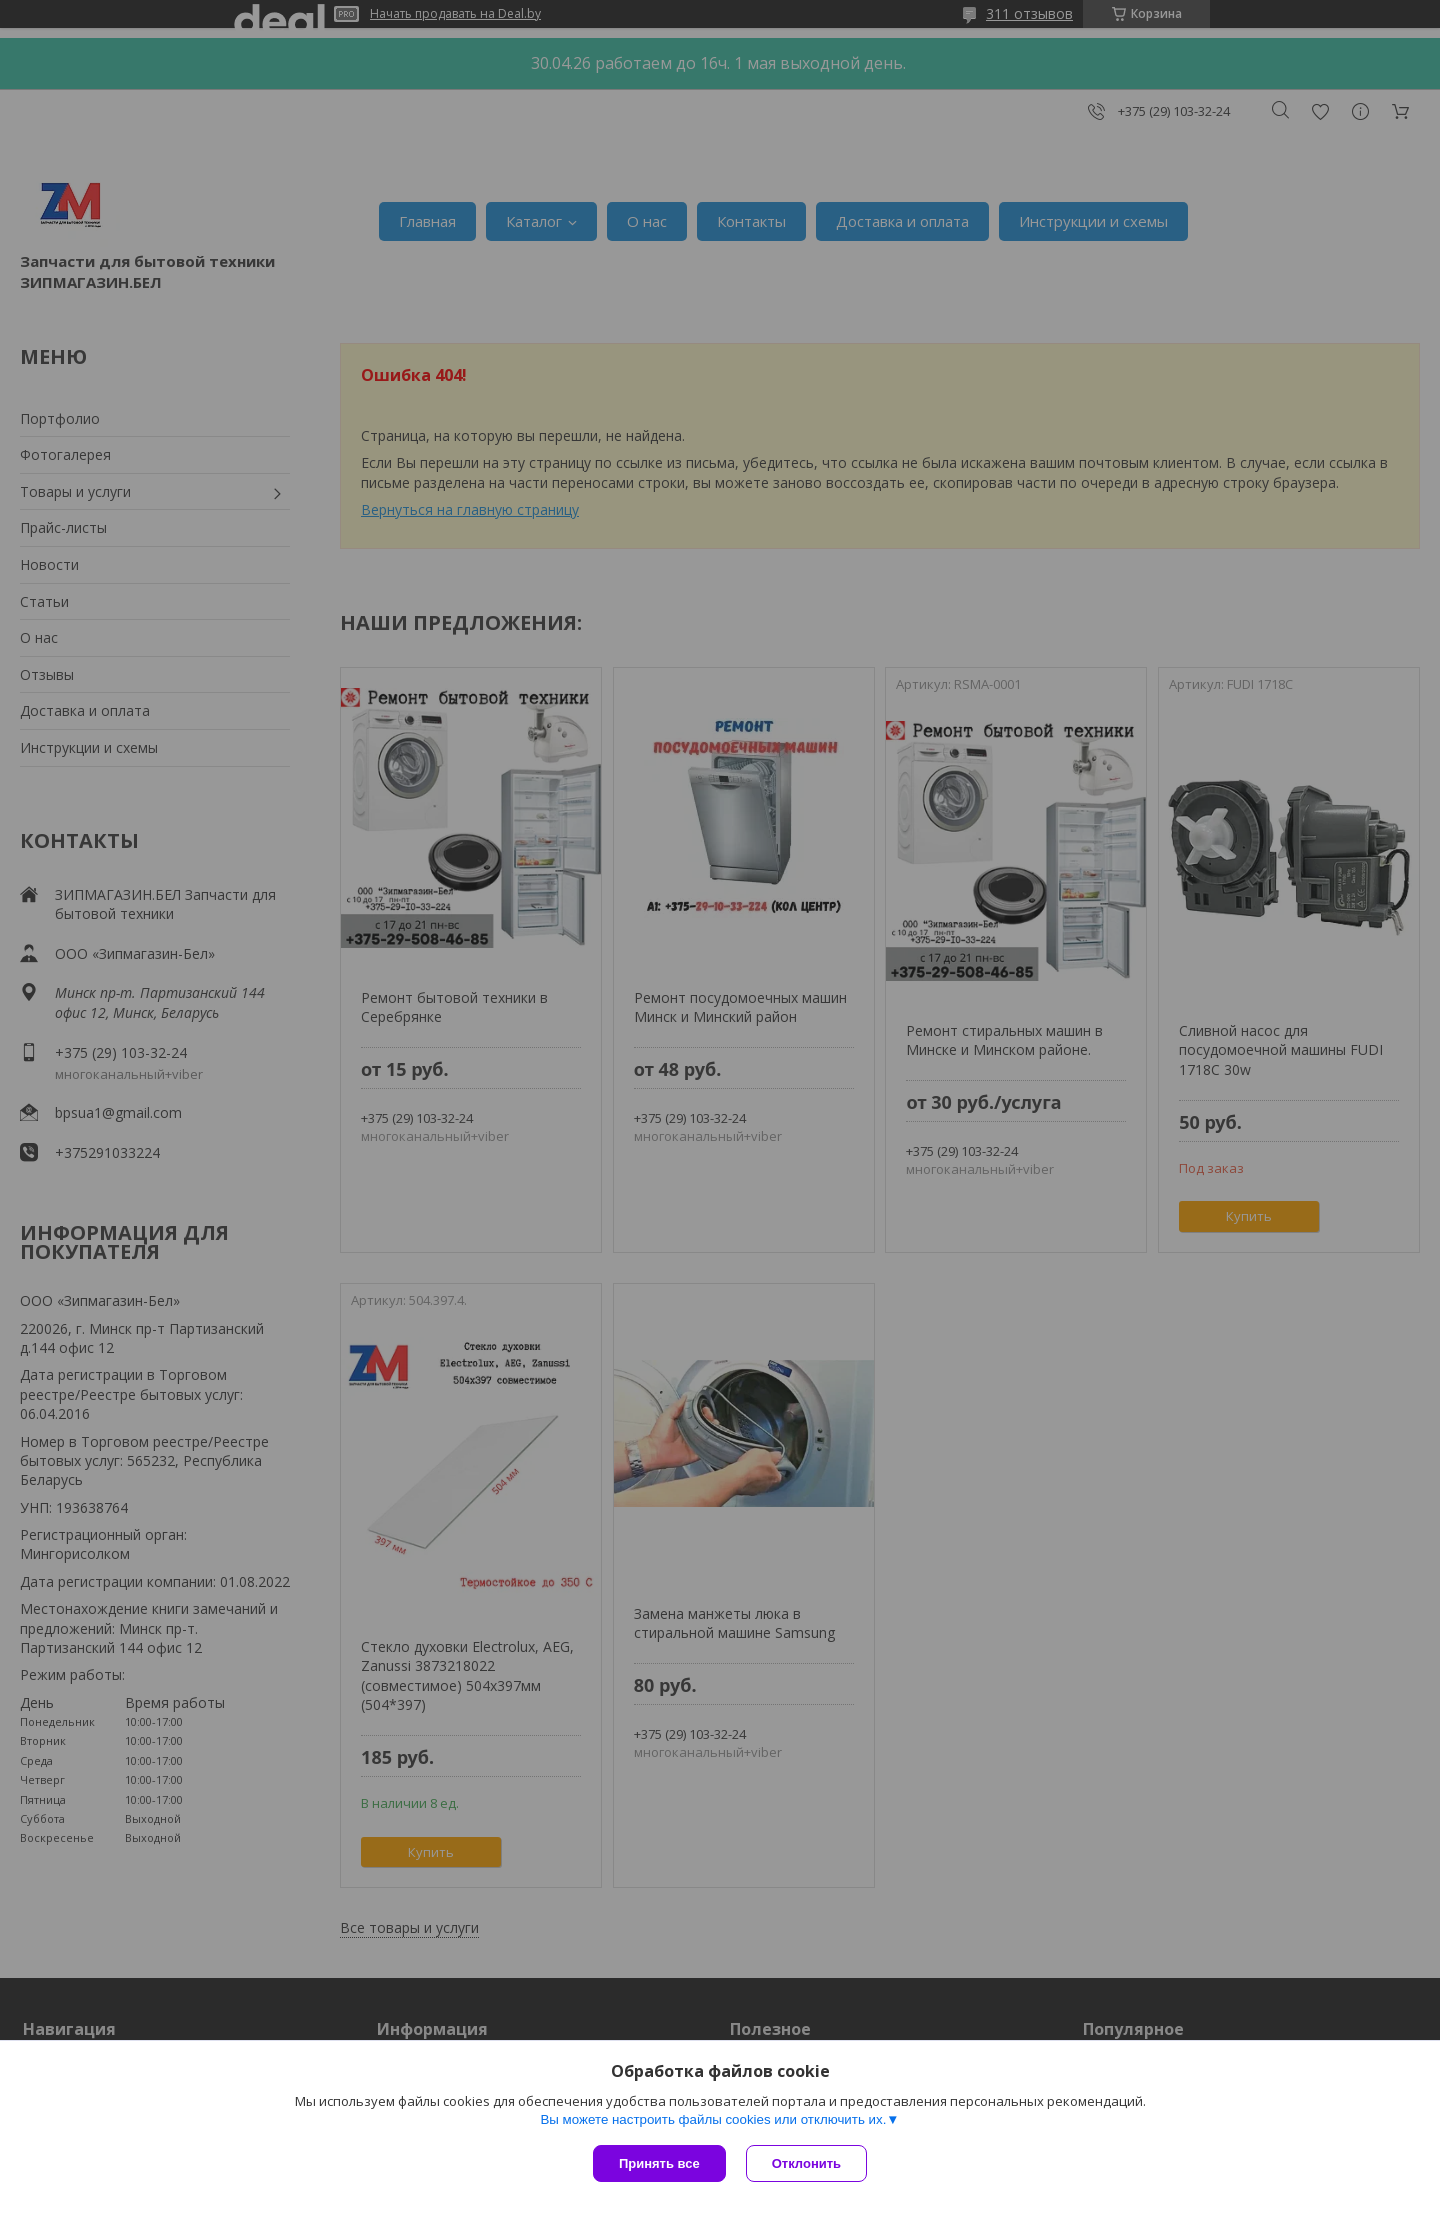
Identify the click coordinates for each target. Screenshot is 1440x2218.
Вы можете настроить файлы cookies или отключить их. (713, 2119)
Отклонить (806, 2163)
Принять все (659, 2163)
